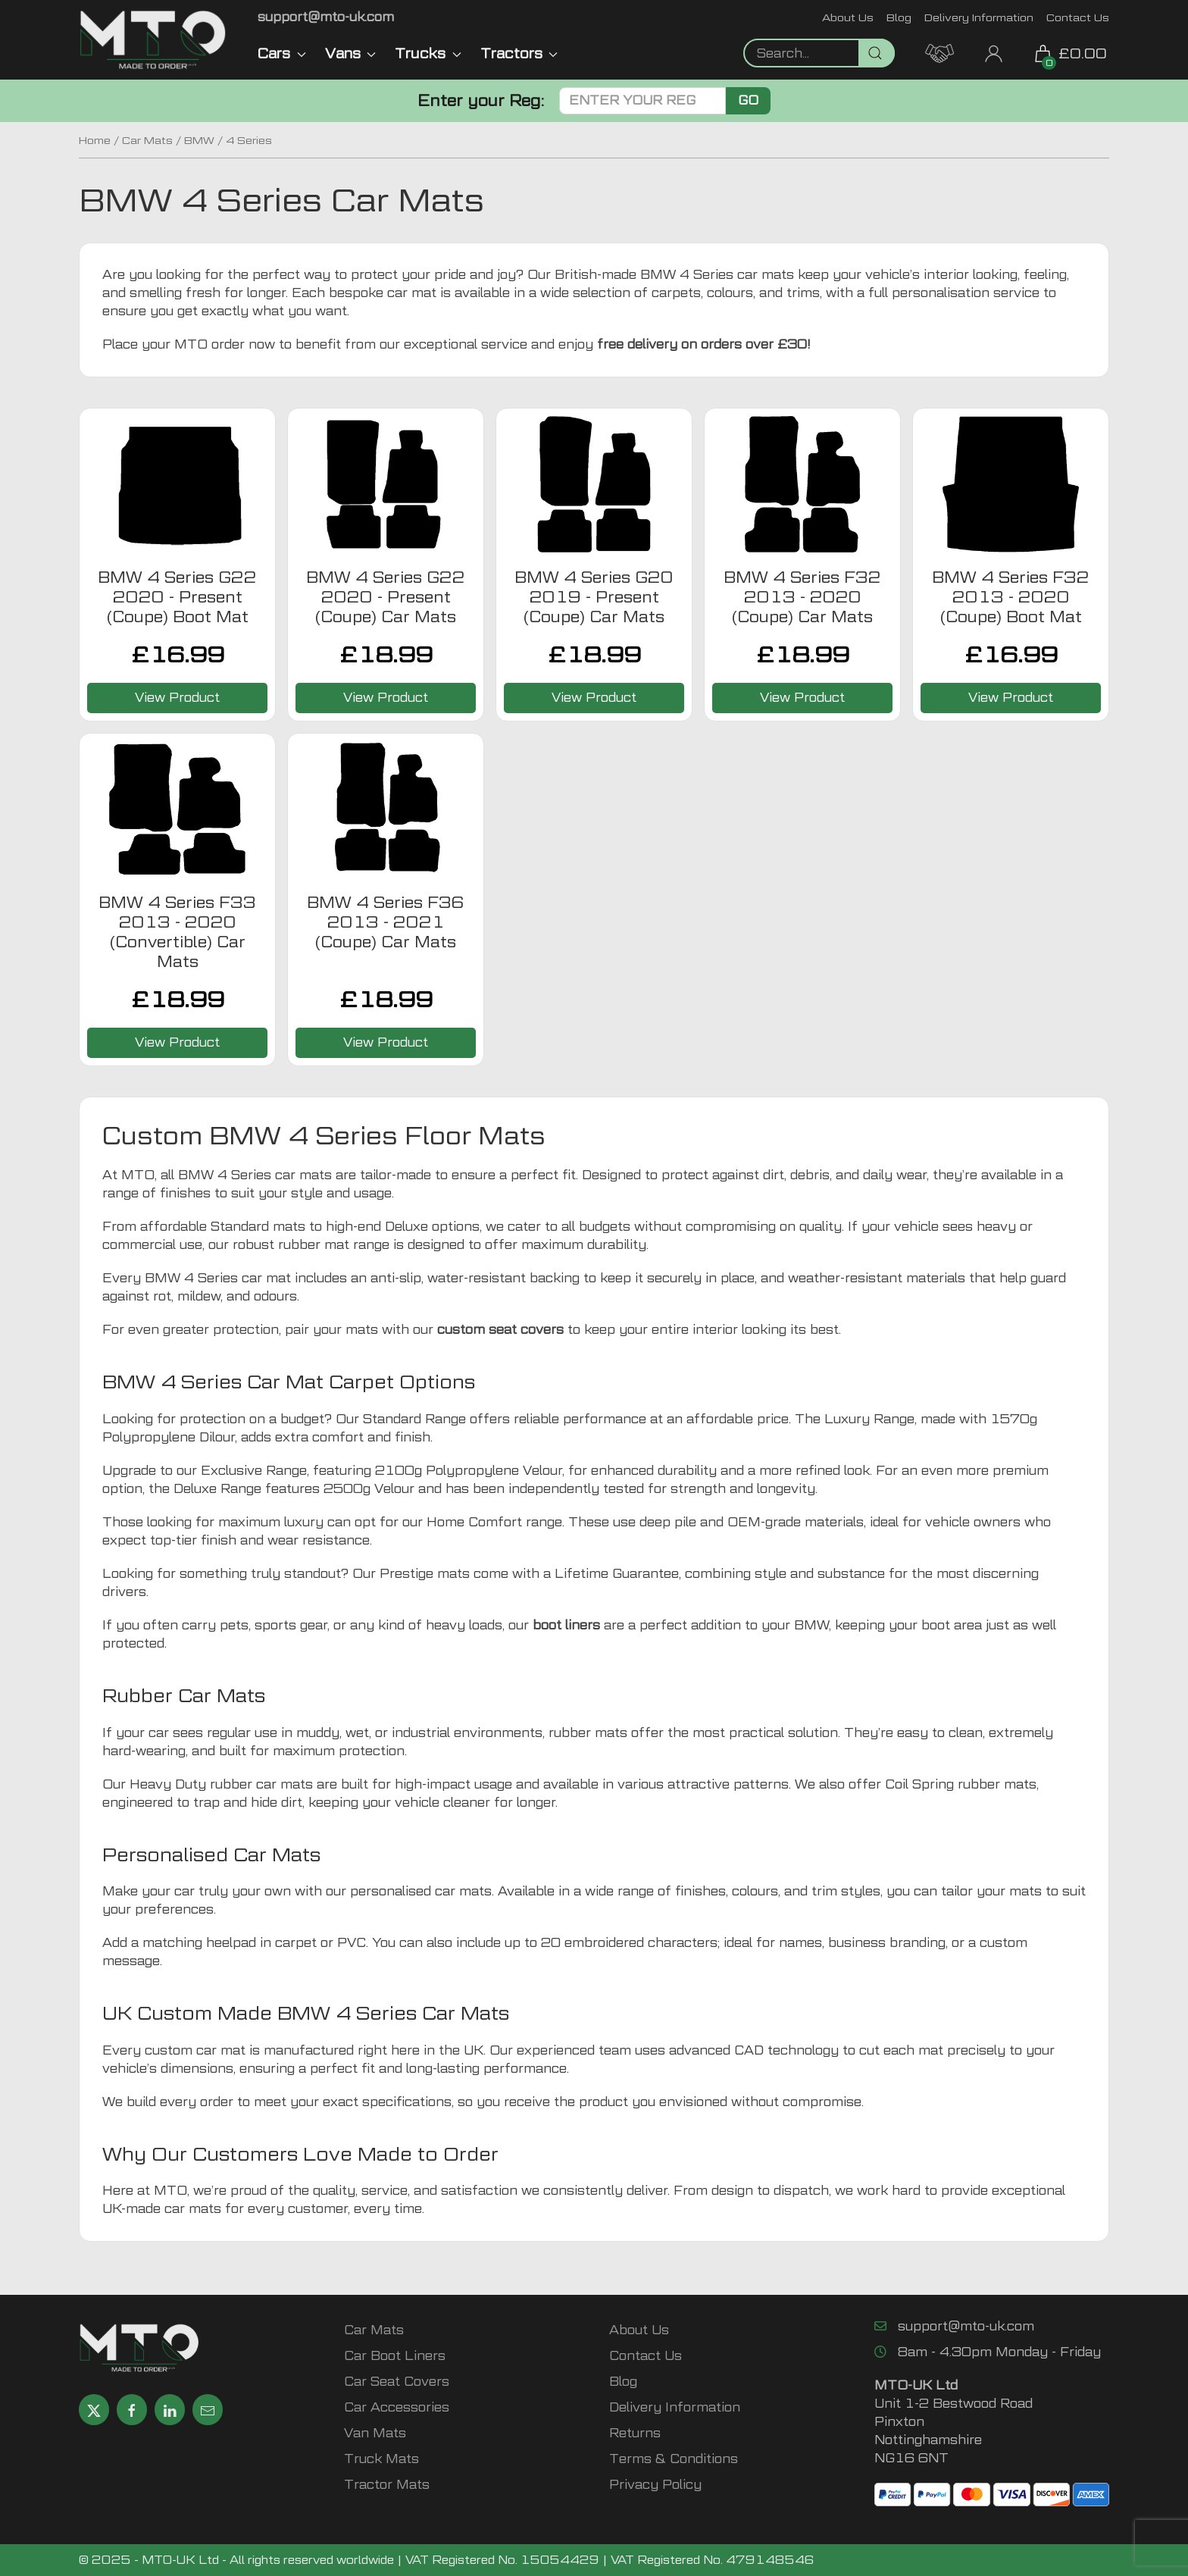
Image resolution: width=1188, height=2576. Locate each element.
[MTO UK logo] (153, 39)
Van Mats (375, 2433)
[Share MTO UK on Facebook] (132, 2409)
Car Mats (147, 140)
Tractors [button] (519, 53)
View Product (177, 697)
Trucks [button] (428, 53)
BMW (199, 140)
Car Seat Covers (396, 2381)
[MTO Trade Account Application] (939, 52)
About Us (848, 17)
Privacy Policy (655, 2484)
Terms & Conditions (673, 2459)
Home (95, 140)
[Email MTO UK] (326, 17)
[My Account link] (993, 52)
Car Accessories (396, 2407)
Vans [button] (351, 53)
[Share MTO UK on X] (94, 2409)
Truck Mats (381, 2459)
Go (748, 100)
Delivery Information (978, 17)
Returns (635, 2433)
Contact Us (1077, 17)
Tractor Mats (387, 2484)
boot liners (566, 1625)
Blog (898, 17)
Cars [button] (282, 53)
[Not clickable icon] (819, 53)
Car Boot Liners (395, 2356)
